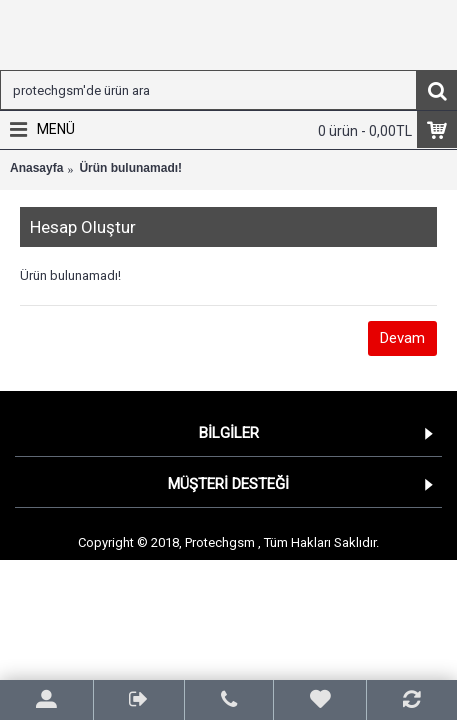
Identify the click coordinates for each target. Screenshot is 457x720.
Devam (402, 338)
